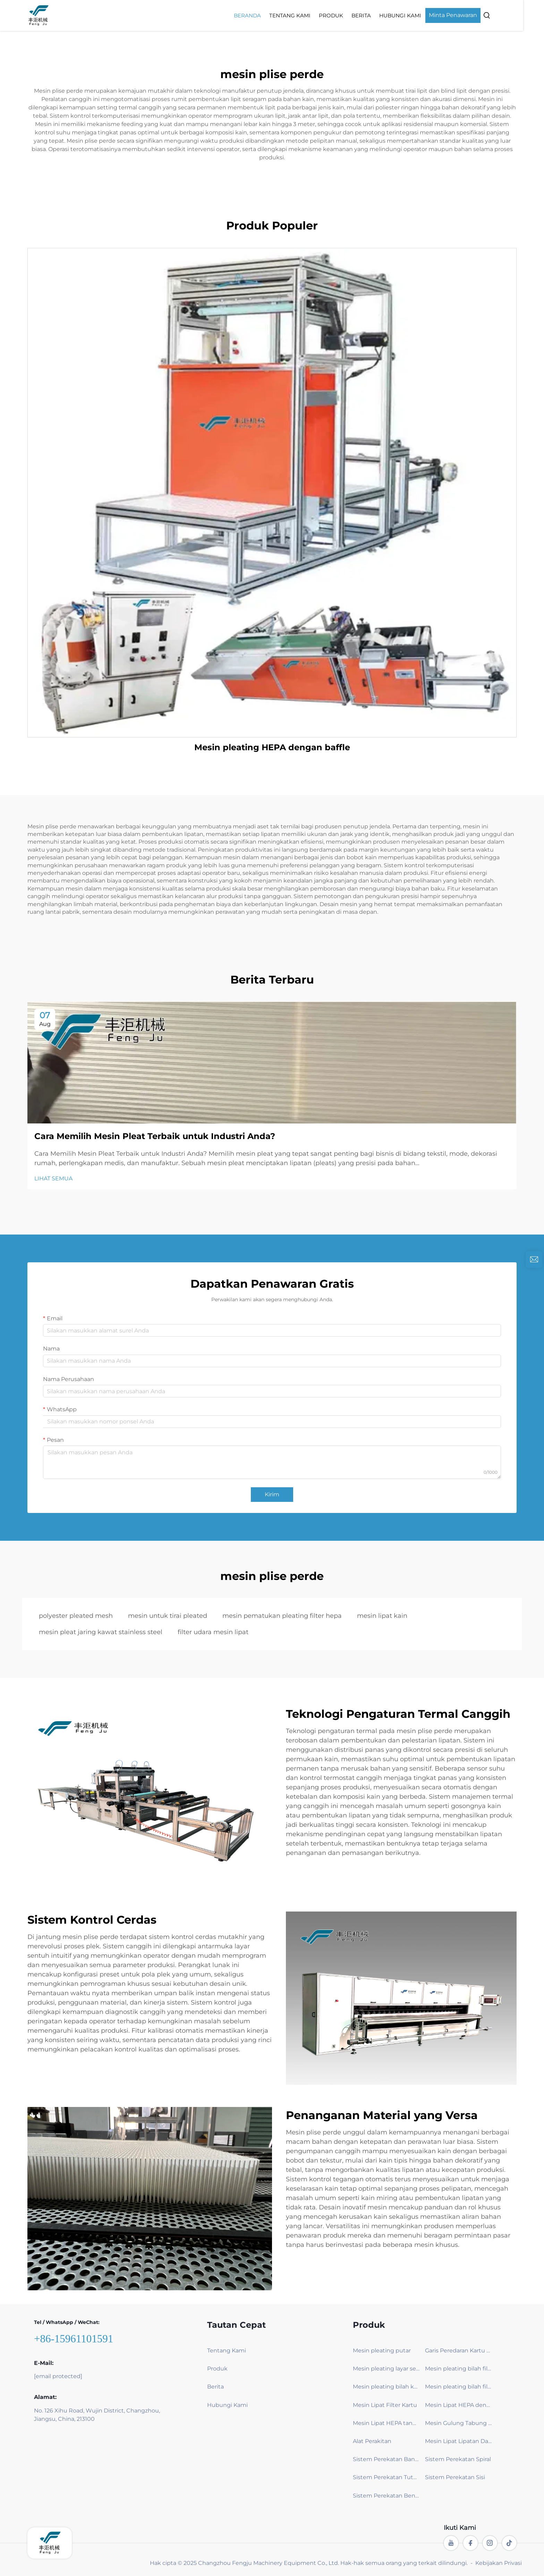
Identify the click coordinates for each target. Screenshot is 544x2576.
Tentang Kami (310, 15)
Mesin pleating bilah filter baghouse (458, 2368)
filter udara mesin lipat (213, 1632)
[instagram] (490, 2543)
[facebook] (470, 2543)
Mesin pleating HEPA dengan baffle (272, 747)
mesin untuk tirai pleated (167, 1616)
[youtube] (451, 2543)
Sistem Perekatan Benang (386, 2495)
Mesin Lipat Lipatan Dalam (458, 2441)
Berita (381, 15)
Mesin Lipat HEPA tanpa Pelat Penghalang (386, 2423)
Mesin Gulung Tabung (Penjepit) (458, 2423)
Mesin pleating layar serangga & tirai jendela (386, 2368)
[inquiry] (534, 1259)
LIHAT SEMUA (53, 1178)
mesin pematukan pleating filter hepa (282, 1616)
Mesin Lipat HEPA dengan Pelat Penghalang (458, 2405)
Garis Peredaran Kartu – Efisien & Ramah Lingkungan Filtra (458, 2350)
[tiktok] (509, 2543)
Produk (351, 15)
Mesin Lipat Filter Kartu (385, 2405)
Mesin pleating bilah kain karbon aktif (386, 2386)
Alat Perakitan (372, 2441)
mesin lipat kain (382, 1616)
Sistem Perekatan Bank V (386, 2459)
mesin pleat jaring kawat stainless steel (100, 1632)
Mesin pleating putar (382, 2350)
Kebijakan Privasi (498, 2563)
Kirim (272, 1494)
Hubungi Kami (421, 15)
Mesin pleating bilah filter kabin (458, 2386)
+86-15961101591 (73, 2339)
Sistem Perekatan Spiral (458, 2459)
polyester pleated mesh (76, 1616)
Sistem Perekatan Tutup (386, 2477)
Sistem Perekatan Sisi (455, 2477)
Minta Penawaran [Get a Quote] (473, 15)
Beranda (267, 15)
